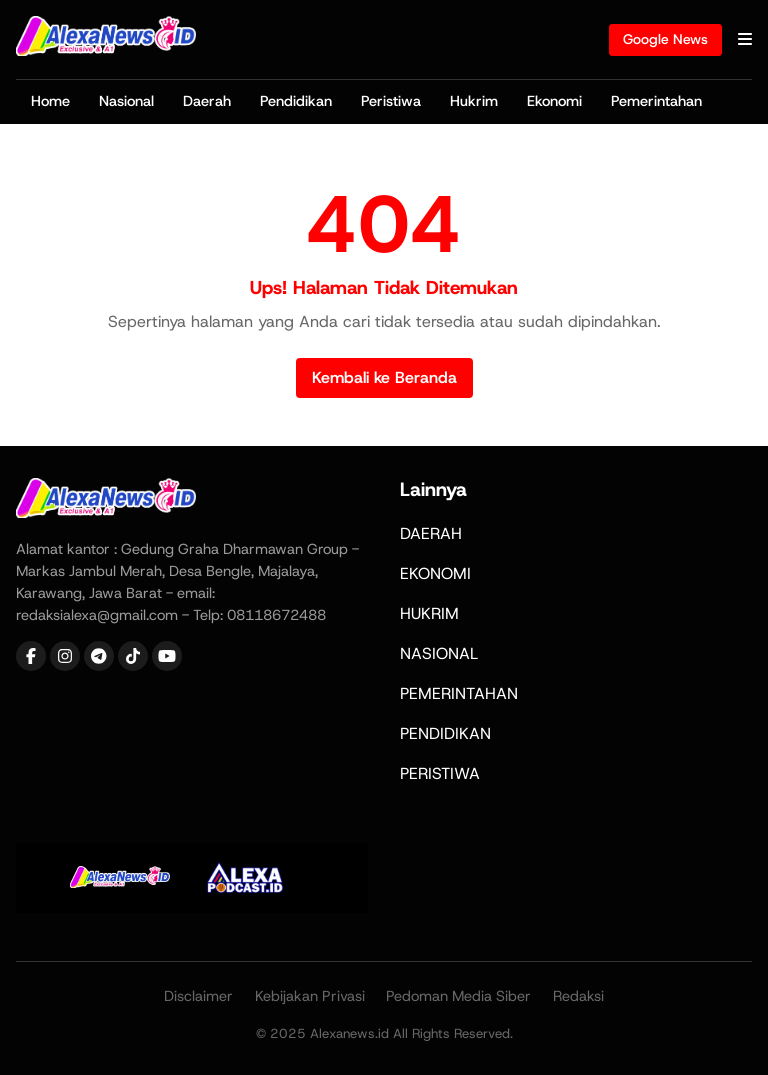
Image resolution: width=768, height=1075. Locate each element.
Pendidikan (296, 101)
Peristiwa (391, 101)
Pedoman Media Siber (458, 996)
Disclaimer (198, 996)
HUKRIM (429, 613)
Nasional (126, 101)
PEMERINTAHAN (459, 693)
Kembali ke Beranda (384, 377)
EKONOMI (435, 573)
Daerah (207, 101)
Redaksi (578, 996)
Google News (665, 39)
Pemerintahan (656, 101)
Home (50, 101)
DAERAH (431, 533)
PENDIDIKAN (445, 733)
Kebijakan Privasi (310, 996)
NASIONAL (439, 653)
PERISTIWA (440, 773)
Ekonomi (554, 101)
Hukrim (474, 101)
